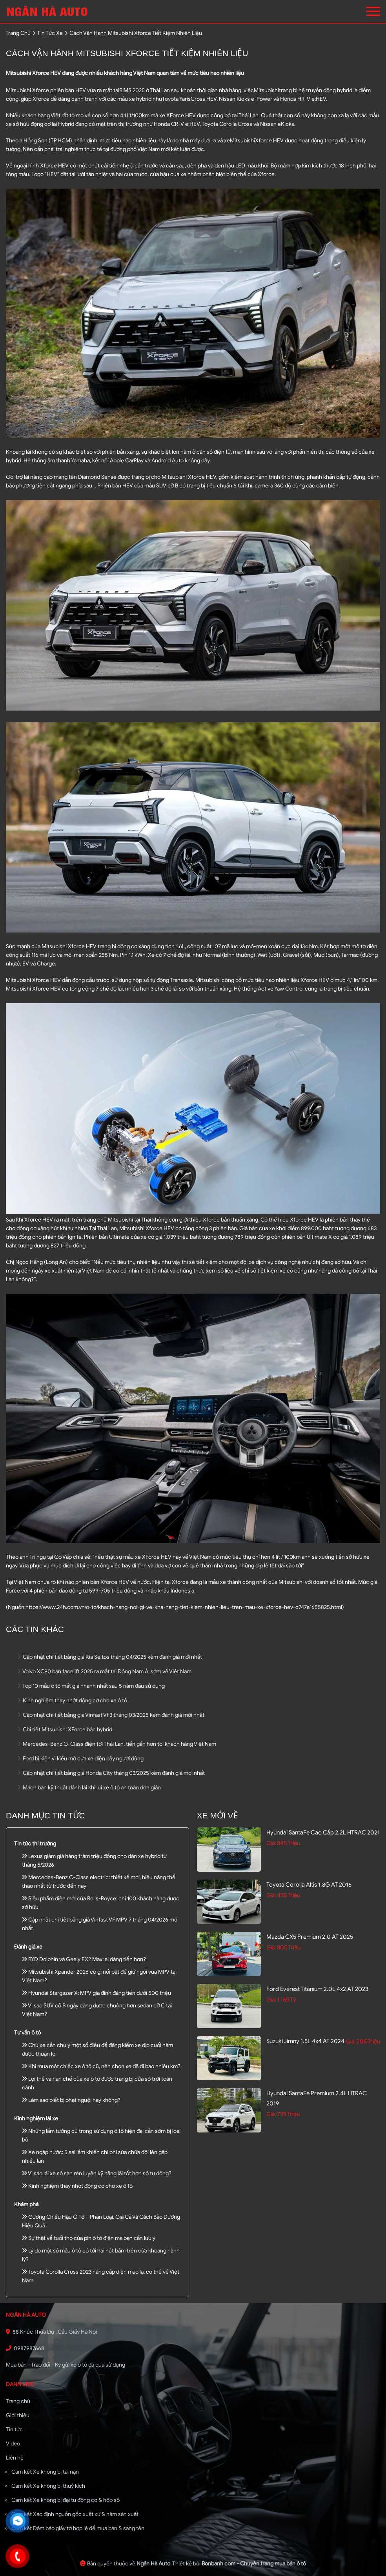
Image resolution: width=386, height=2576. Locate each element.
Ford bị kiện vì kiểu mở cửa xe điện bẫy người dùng (81, 1758)
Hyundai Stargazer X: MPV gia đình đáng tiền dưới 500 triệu (96, 1993)
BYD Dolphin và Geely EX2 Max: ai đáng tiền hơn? (84, 1959)
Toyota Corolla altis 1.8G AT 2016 (308, 1884)
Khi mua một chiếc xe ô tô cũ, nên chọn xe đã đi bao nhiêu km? (101, 2066)
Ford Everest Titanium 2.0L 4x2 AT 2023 (317, 1988)
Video (13, 2443)
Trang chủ (18, 2401)
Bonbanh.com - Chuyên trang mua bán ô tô (254, 2563)
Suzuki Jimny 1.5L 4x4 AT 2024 (305, 2041)
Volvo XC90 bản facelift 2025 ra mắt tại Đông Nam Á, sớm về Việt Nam (104, 1671)
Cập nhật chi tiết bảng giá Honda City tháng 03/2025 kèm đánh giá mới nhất (111, 1773)
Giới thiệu (17, 2415)
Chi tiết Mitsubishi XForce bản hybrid (65, 1729)
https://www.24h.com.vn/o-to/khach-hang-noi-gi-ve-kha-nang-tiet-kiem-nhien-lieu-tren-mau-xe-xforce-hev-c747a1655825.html (183, 1607)
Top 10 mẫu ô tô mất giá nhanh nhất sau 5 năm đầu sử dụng (91, 1686)
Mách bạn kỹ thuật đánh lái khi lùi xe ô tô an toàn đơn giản (89, 1787)
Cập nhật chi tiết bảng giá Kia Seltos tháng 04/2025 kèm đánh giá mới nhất (110, 1657)
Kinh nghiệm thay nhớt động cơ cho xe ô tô (72, 1700)
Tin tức (14, 2429)
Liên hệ (15, 2457)
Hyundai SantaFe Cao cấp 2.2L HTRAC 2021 (323, 1832)
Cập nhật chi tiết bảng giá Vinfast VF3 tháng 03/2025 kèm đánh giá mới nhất (111, 1715)
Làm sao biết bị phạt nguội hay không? (71, 2100)
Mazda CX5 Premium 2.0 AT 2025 (309, 1936)
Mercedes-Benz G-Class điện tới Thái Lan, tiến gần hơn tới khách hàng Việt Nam (117, 1744)
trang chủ (18, 33)
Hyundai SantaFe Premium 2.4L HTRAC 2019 (316, 2098)
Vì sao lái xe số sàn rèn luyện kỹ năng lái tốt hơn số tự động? (96, 2173)
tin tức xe (50, 33)
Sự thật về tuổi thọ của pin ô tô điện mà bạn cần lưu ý (88, 2238)
